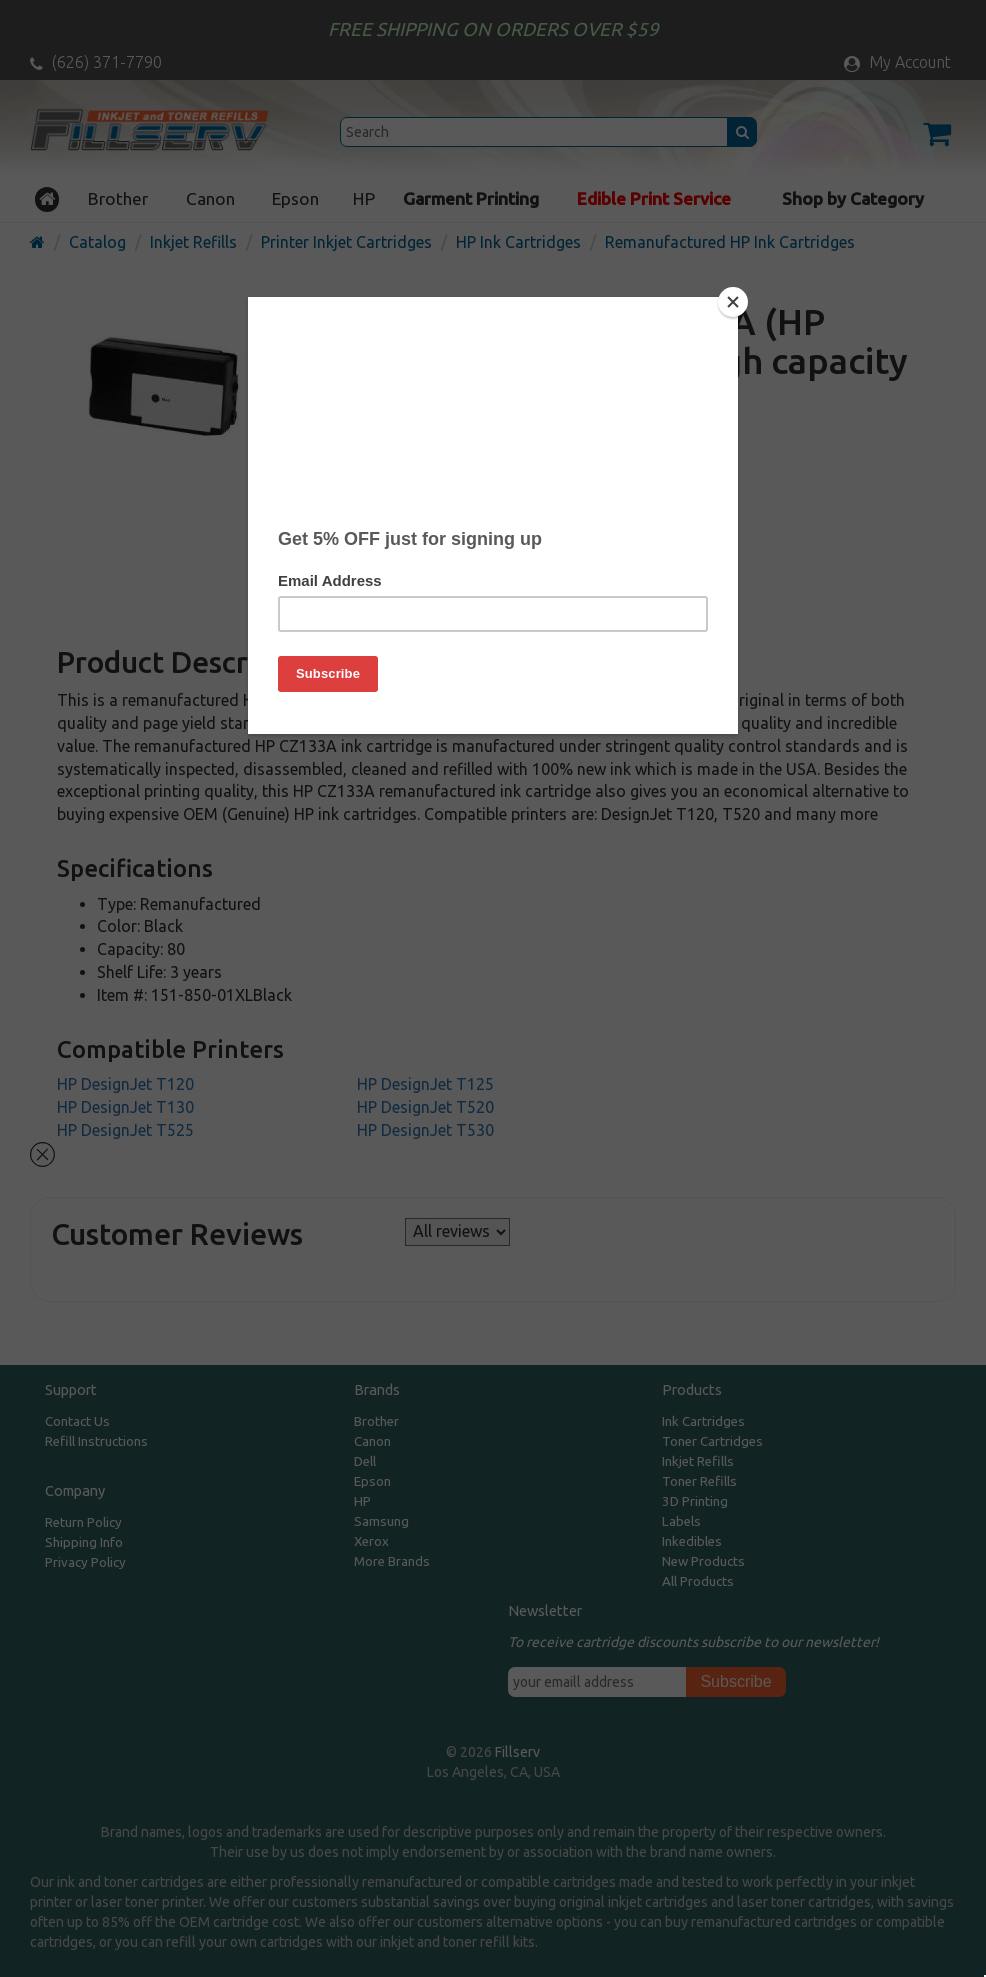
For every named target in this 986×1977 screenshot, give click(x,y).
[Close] (733, 302)
